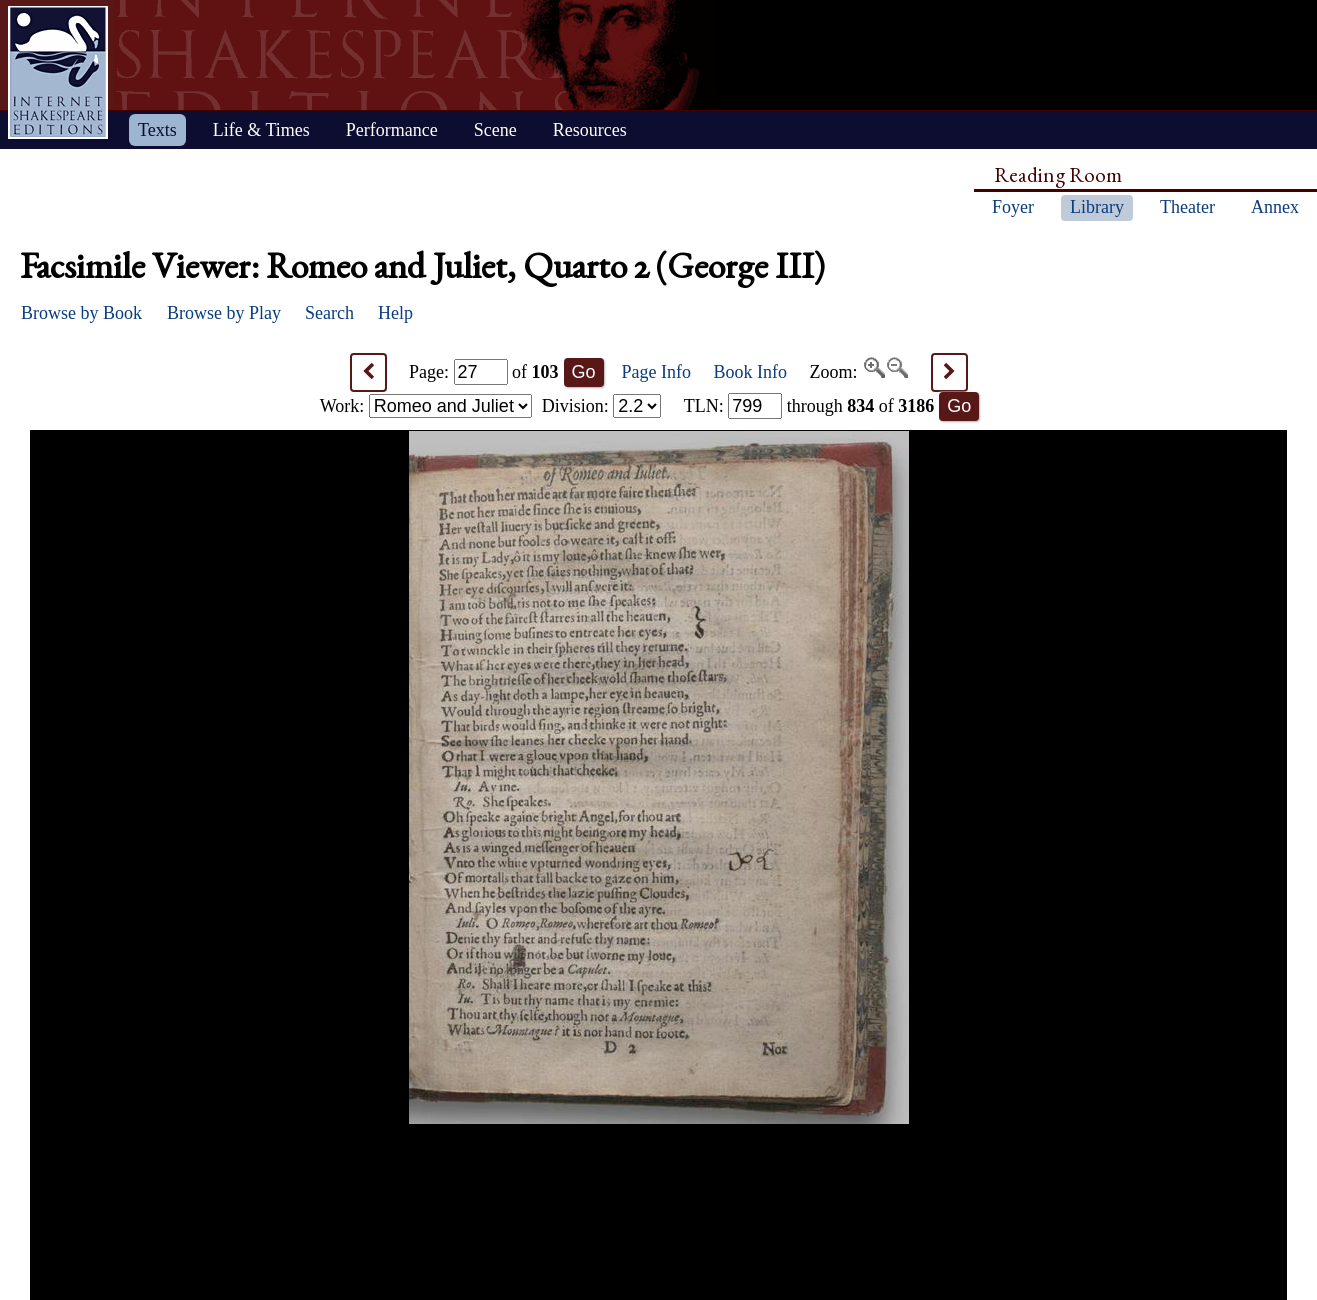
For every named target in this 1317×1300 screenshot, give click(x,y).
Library (1097, 207)
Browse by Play (224, 313)
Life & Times (261, 130)
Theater (1187, 207)
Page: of (484, 372)
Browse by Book (81, 313)
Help (395, 313)
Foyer (1013, 207)
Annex (1275, 207)
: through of (809, 406)
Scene (495, 130)
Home (58, 72)
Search (329, 313)
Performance (392, 130)
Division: (602, 406)
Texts (157, 130)
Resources (590, 130)
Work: (426, 406)
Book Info (751, 372)
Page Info (656, 372)
